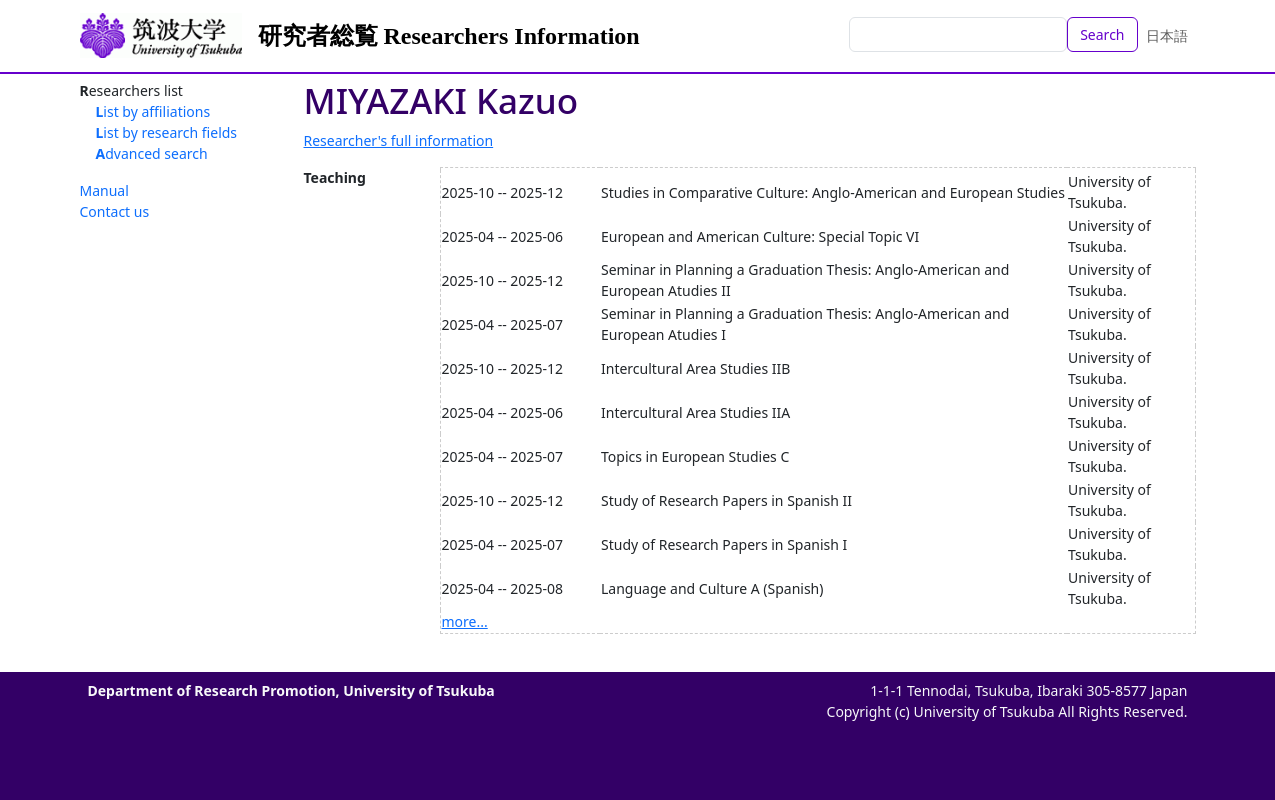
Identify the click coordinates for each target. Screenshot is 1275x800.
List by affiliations (153, 111)
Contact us (115, 211)
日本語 (1167, 35)
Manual (104, 190)
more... (465, 621)
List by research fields (167, 132)
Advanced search (152, 153)
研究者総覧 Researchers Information (449, 36)
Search (1102, 34)
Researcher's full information (399, 140)
